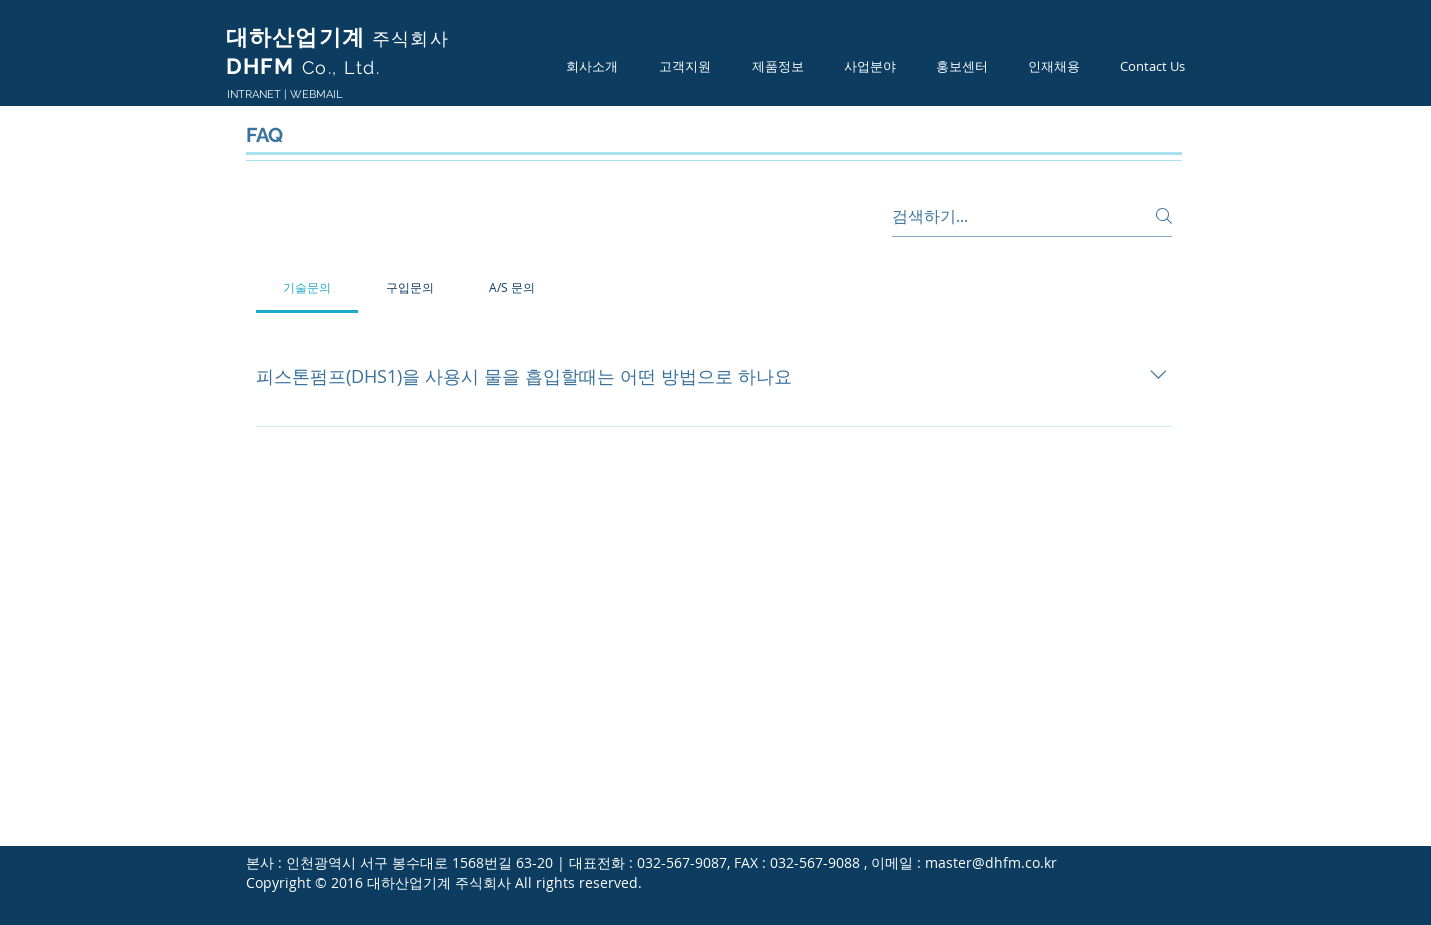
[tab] (307, 287)
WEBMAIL (316, 94)
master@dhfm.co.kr (991, 862)
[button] (592, 66)
